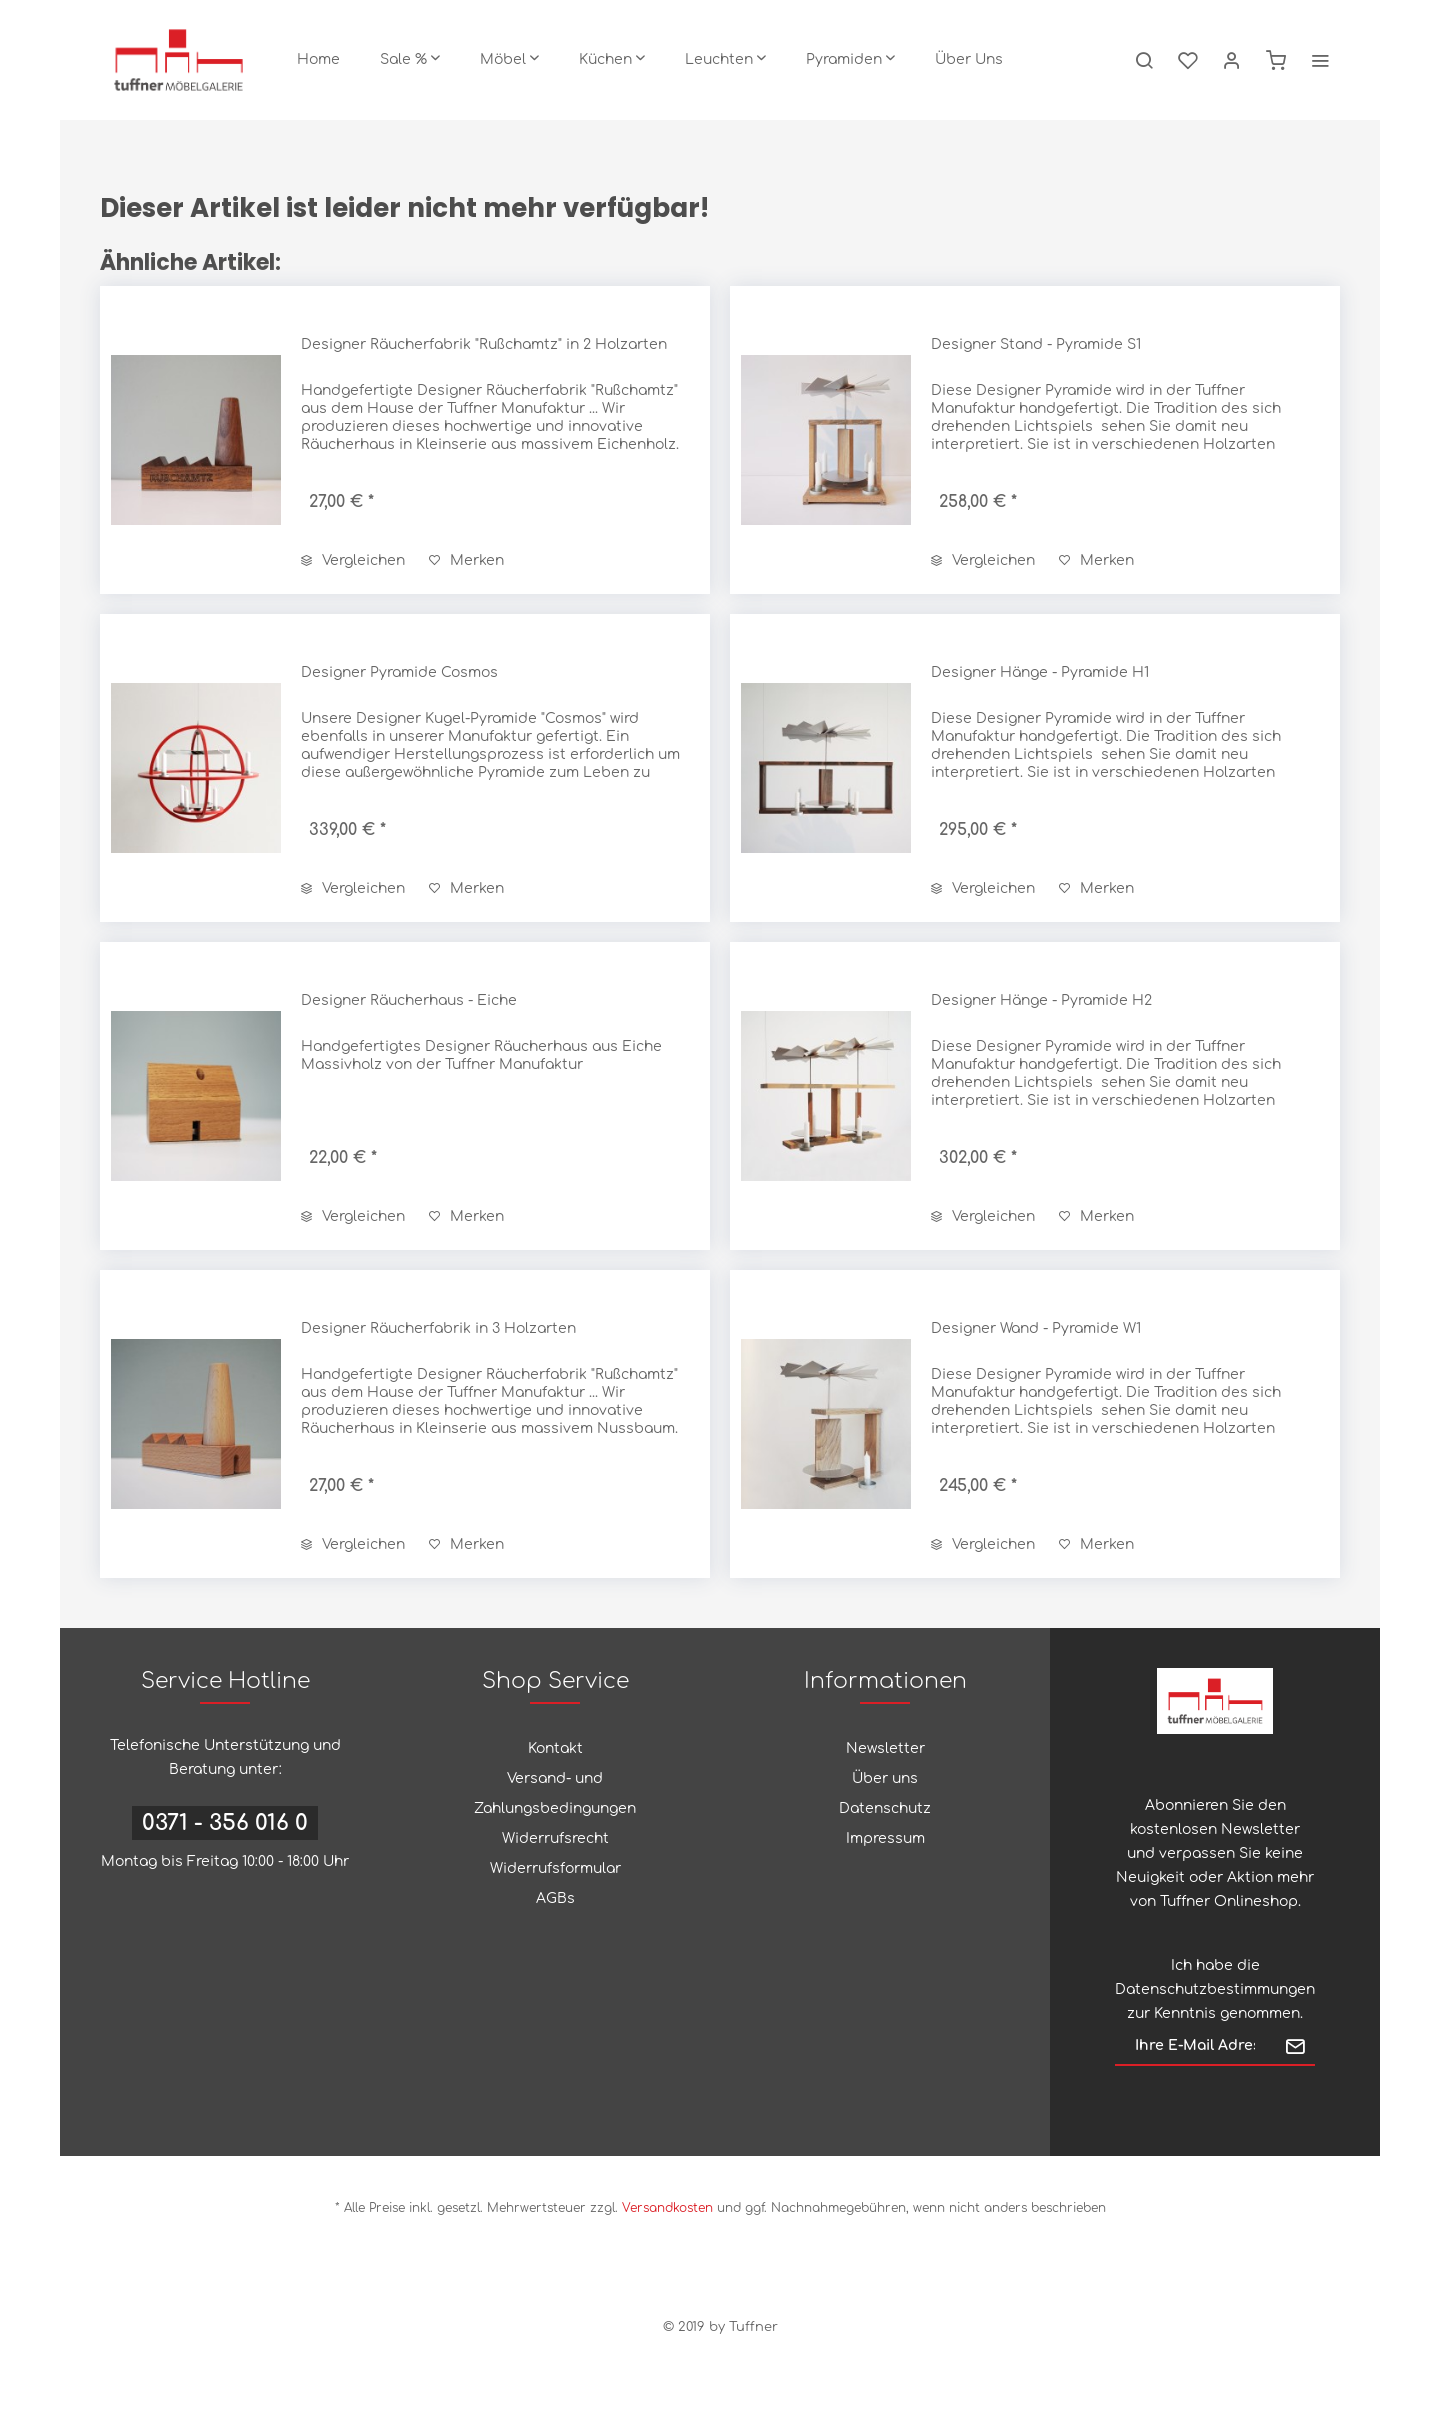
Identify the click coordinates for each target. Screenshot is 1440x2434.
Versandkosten (667, 2208)
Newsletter (885, 1748)
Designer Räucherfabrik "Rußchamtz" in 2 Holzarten (484, 344)
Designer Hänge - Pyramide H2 (1041, 1000)
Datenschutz (885, 1808)
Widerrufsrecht (555, 1838)
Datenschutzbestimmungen (1215, 1989)
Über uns (885, 1778)
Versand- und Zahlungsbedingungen (555, 1793)
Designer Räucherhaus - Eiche (409, 1000)
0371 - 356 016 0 (225, 1823)
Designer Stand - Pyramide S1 (1036, 344)
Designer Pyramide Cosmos (399, 672)
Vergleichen (353, 560)
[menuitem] (318, 60)
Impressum (885, 1838)
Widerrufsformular (555, 1868)
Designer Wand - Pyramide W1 (1036, 1328)
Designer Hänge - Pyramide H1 (1040, 672)
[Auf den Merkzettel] (466, 561)
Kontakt (555, 1748)
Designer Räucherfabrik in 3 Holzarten (438, 1328)
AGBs (555, 1898)
